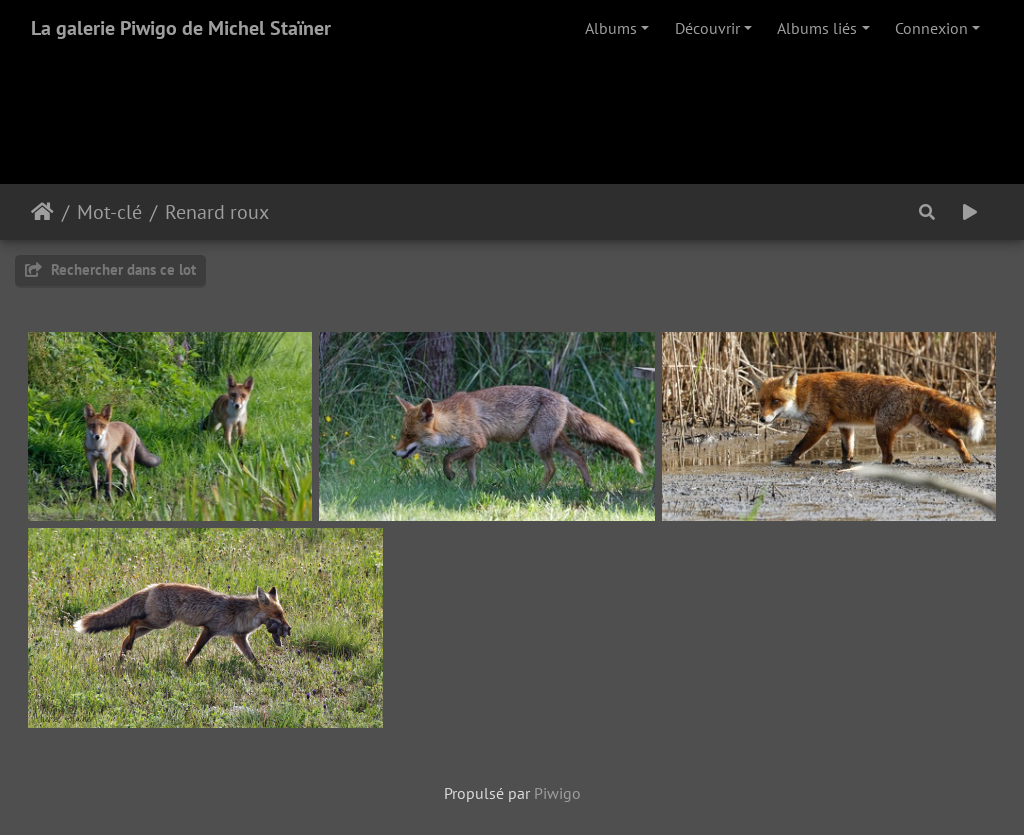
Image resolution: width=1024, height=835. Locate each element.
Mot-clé (109, 212)
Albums (611, 28)
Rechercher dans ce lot (110, 269)
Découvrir (707, 28)
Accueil (42, 212)
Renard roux (217, 212)
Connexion (931, 28)
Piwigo (557, 793)
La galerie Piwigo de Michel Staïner (181, 28)
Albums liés (817, 28)
